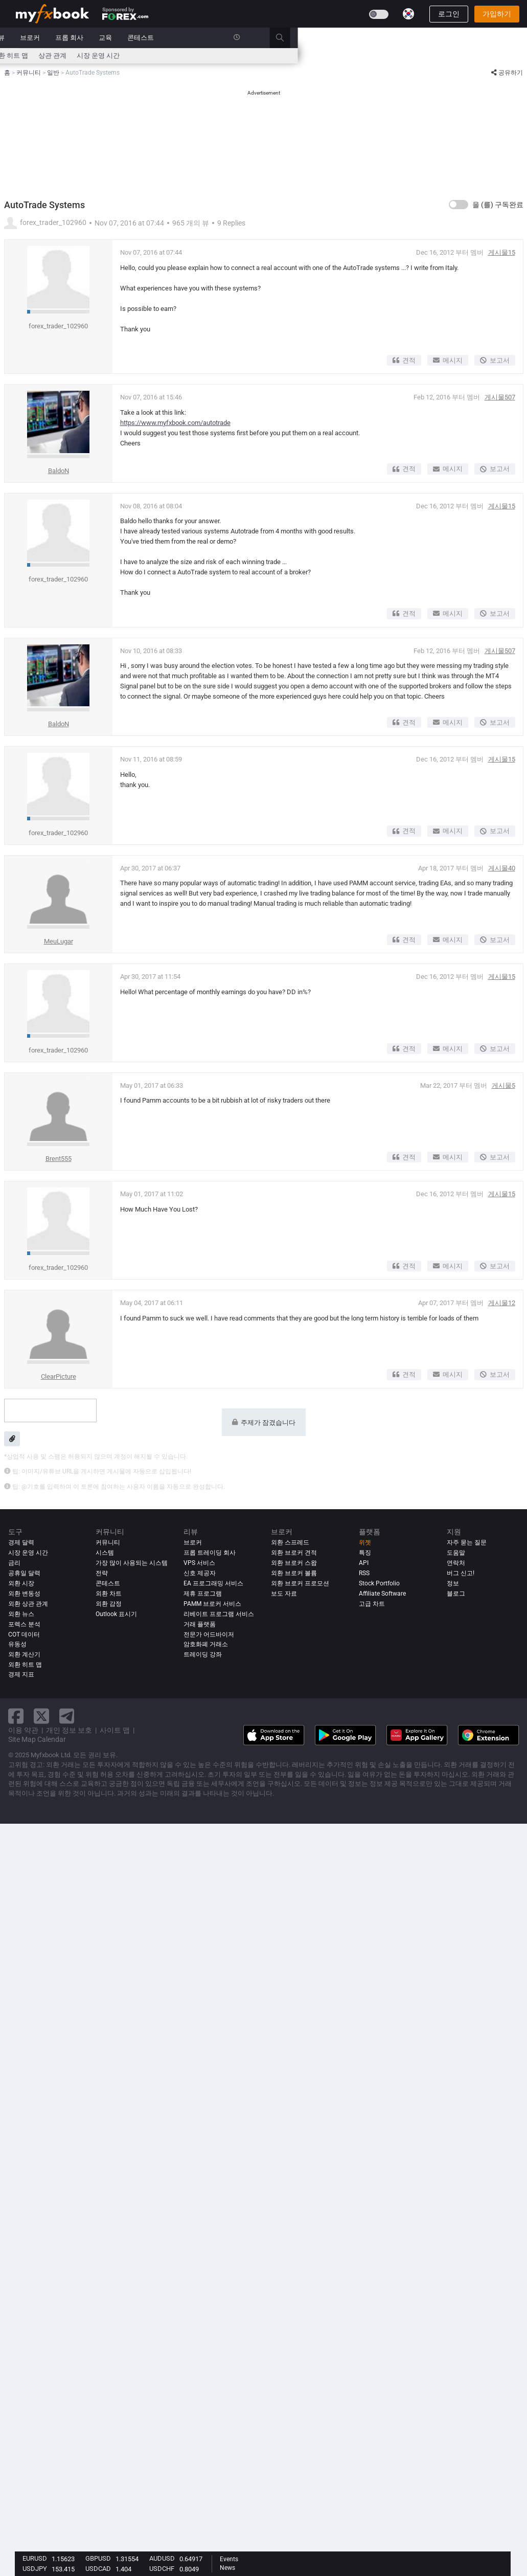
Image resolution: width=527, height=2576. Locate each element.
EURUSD (34, 2558)
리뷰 (227, 37)
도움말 (456, 1552)
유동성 (17, 1644)
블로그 (456, 1593)
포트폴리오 (54, 37)
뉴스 (93, 37)
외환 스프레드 (290, 1542)
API (364, 1562)
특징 (365, 1552)
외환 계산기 (95, 55)
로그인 (449, 14)
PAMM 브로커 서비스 (212, 1603)
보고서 (495, 360)
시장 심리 (197, 55)
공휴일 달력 (24, 1573)
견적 (404, 360)
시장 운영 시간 (327, 55)
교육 (334, 37)
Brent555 (58, 1158)
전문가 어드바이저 (209, 1634)
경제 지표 (21, 1674)
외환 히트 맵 (239, 55)
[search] (515, 38)
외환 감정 (109, 1603)
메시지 (448, 360)
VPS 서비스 (199, 1562)
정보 (453, 1583)
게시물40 (501, 868)
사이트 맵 (115, 1730)
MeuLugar (58, 941)
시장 (121, 37)
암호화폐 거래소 (206, 1644)
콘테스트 (370, 37)
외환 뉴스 (21, 1614)
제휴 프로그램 (203, 1593)
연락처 (456, 1562)
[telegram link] (67, 1716)
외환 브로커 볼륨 (294, 1573)
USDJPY (34, 2568)
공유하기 (507, 72)
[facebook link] (16, 1716)
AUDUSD (162, 2558)
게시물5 (503, 1085)
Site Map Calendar (37, 1739)
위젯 (365, 1542)
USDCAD (98, 2568)
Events (229, 2559)
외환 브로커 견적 (294, 1552)
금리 (60, 55)
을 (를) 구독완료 (497, 204)
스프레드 (159, 55)
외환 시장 (21, 1583)
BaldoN (58, 471)
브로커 (259, 37)
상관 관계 (282, 55)
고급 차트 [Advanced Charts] (372, 1603)
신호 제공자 (200, 1573)
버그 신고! (460, 1573)
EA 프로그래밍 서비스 (213, 1583)
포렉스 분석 (24, 1624)
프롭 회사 (299, 37)
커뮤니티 (192, 37)
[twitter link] (41, 1716)
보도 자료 (284, 1593)
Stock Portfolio (379, 1583)
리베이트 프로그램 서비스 (219, 1614)
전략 (102, 1573)
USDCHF (161, 2568)
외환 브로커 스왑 (294, 1562)
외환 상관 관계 (28, 1603)
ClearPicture (58, 1376)
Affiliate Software (382, 1593)
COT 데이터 (24, 1634)
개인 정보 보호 (69, 1730)
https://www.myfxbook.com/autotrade (175, 423)
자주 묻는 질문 (467, 1542)
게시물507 (500, 397)
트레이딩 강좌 (203, 1654)
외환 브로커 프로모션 (300, 1583)
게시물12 (501, 1303)
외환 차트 (109, 1593)
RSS (364, 1573)
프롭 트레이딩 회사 (210, 1552)
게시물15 (501, 252)
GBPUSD (98, 2558)
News (227, 2567)
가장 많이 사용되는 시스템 (132, 1562)
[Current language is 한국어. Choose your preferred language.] (408, 14)
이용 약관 (23, 1730)
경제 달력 (30, 55)
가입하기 (497, 14)
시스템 (154, 37)
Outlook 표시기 (116, 1614)
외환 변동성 (24, 1593)
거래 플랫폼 (200, 1624)
